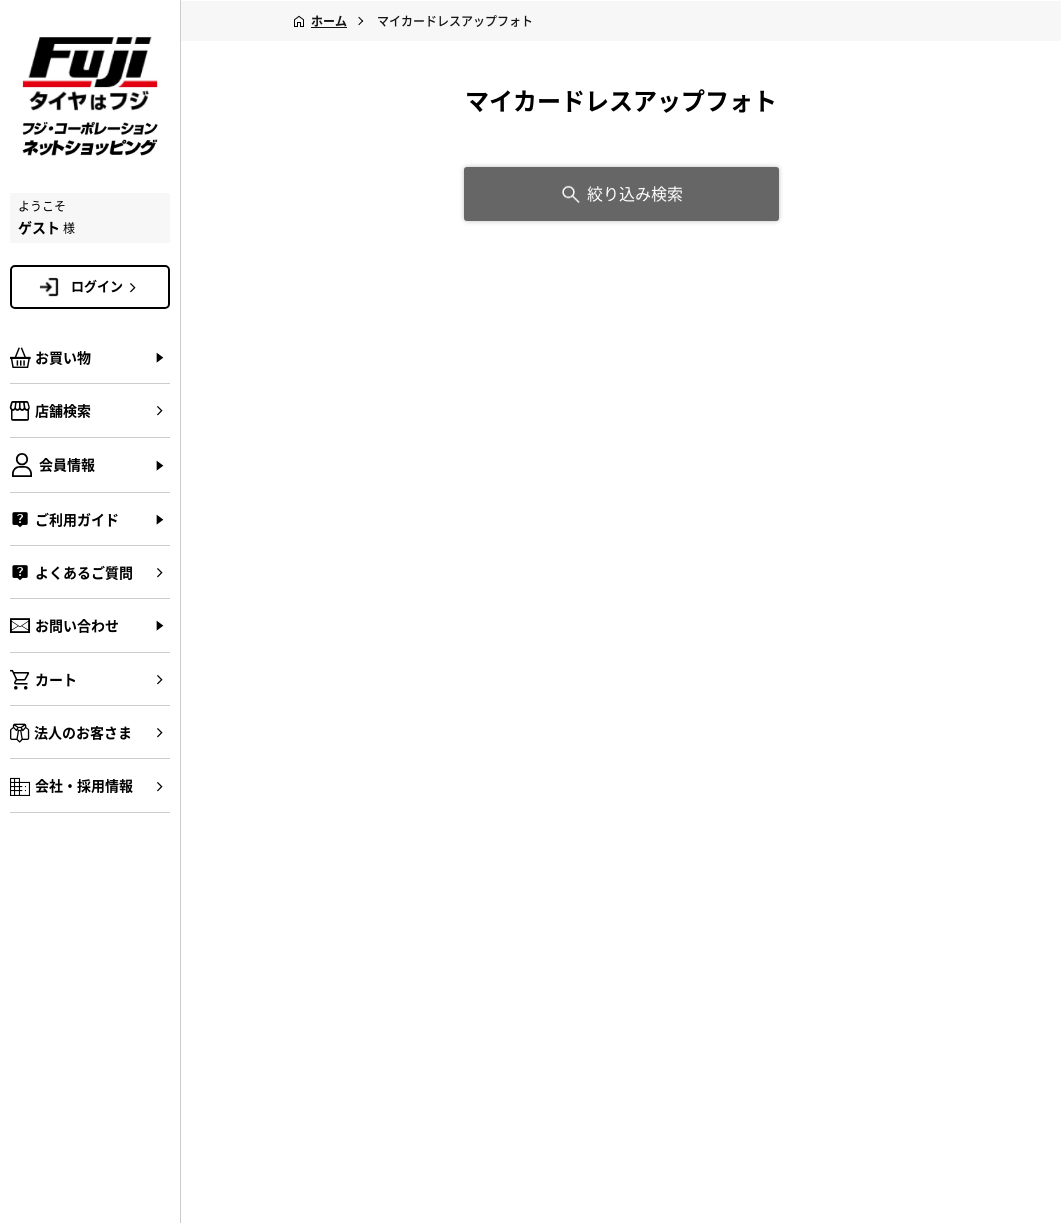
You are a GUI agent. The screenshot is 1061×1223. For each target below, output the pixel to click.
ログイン (107, 286)
